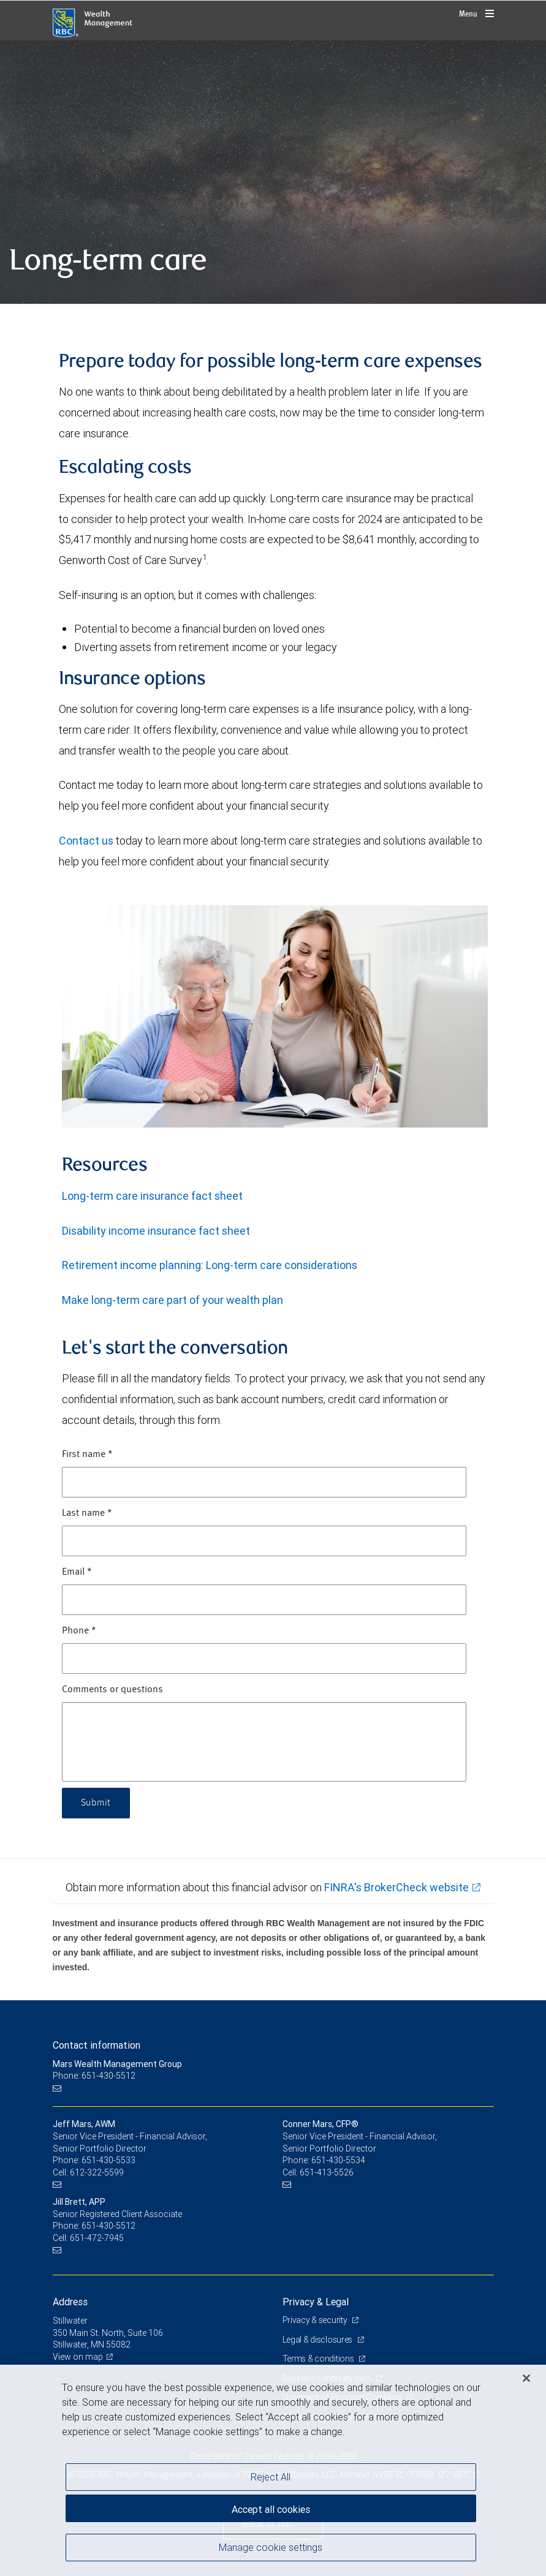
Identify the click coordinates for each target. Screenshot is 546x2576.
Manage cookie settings (270, 2547)
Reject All (270, 2477)
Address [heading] (70, 2301)
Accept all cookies (271, 2509)
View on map (78, 2356)
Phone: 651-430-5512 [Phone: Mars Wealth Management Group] (94, 2075)
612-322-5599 (97, 2172)
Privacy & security (315, 2320)
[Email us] (58, 2088)
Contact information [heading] (96, 2045)
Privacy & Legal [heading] (315, 2301)
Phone (79, 1631)
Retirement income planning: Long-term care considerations (209, 1265)
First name (87, 1454)
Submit (96, 1803)
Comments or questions (112, 1690)
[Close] (526, 2378)
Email (77, 1572)
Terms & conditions (319, 2358)
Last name (87, 1513)
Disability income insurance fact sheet (156, 1231)
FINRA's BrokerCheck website (396, 1887)
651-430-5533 (108, 2160)
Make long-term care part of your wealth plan (172, 1300)
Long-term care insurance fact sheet (152, 1196)
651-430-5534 (338, 2160)
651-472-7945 (97, 2237)
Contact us (87, 841)
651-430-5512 (108, 2225)
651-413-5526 (327, 2172)
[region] (273, 2470)
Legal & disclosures (318, 2339)
